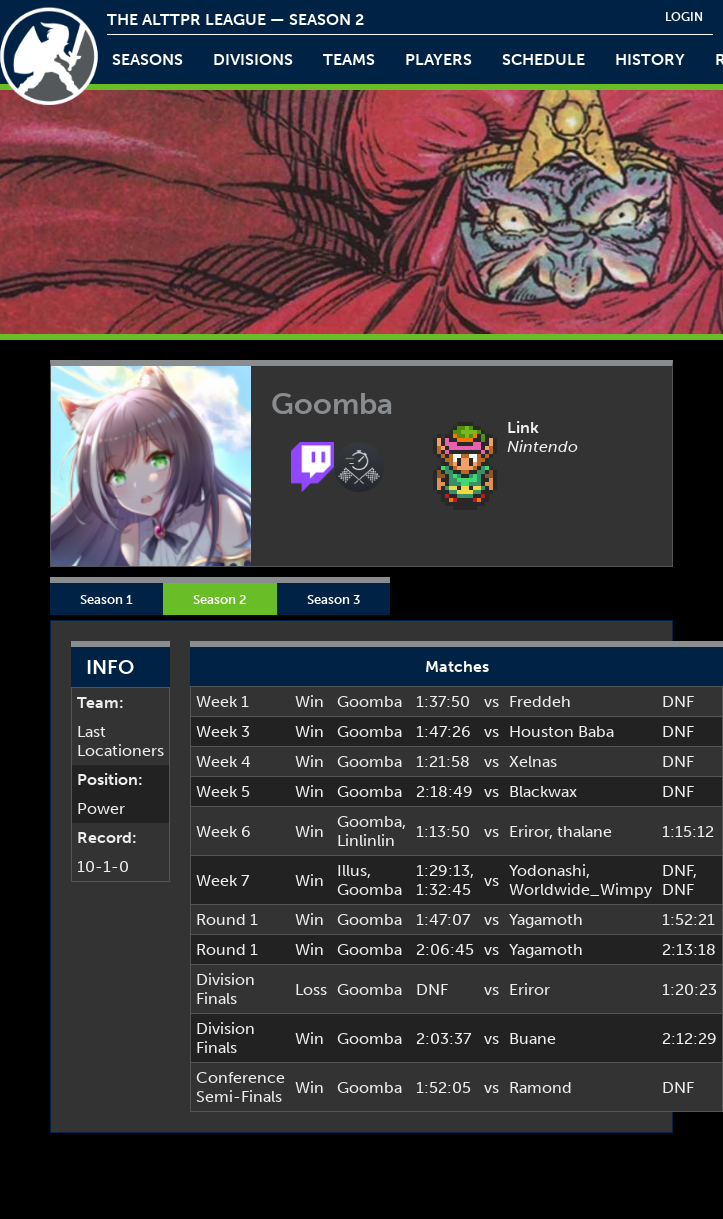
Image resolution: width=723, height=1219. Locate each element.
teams (349, 59)
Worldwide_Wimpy (580, 889)
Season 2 (220, 599)
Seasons (147, 59)
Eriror (529, 831)
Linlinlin (366, 840)
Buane (532, 1038)
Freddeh (540, 701)
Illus (352, 870)
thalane (584, 831)
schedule (543, 59)
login (684, 17)
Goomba (369, 701)
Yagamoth (546, 919)
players (438, 59)
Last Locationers (120, 741)
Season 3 (333, 599)
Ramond (540, 1087)
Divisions (253, 59)
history (650, 59)
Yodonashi (547, 870)
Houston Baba (561, 731)
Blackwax (543, 791)
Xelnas (533, 761)
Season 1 (106, 599)
